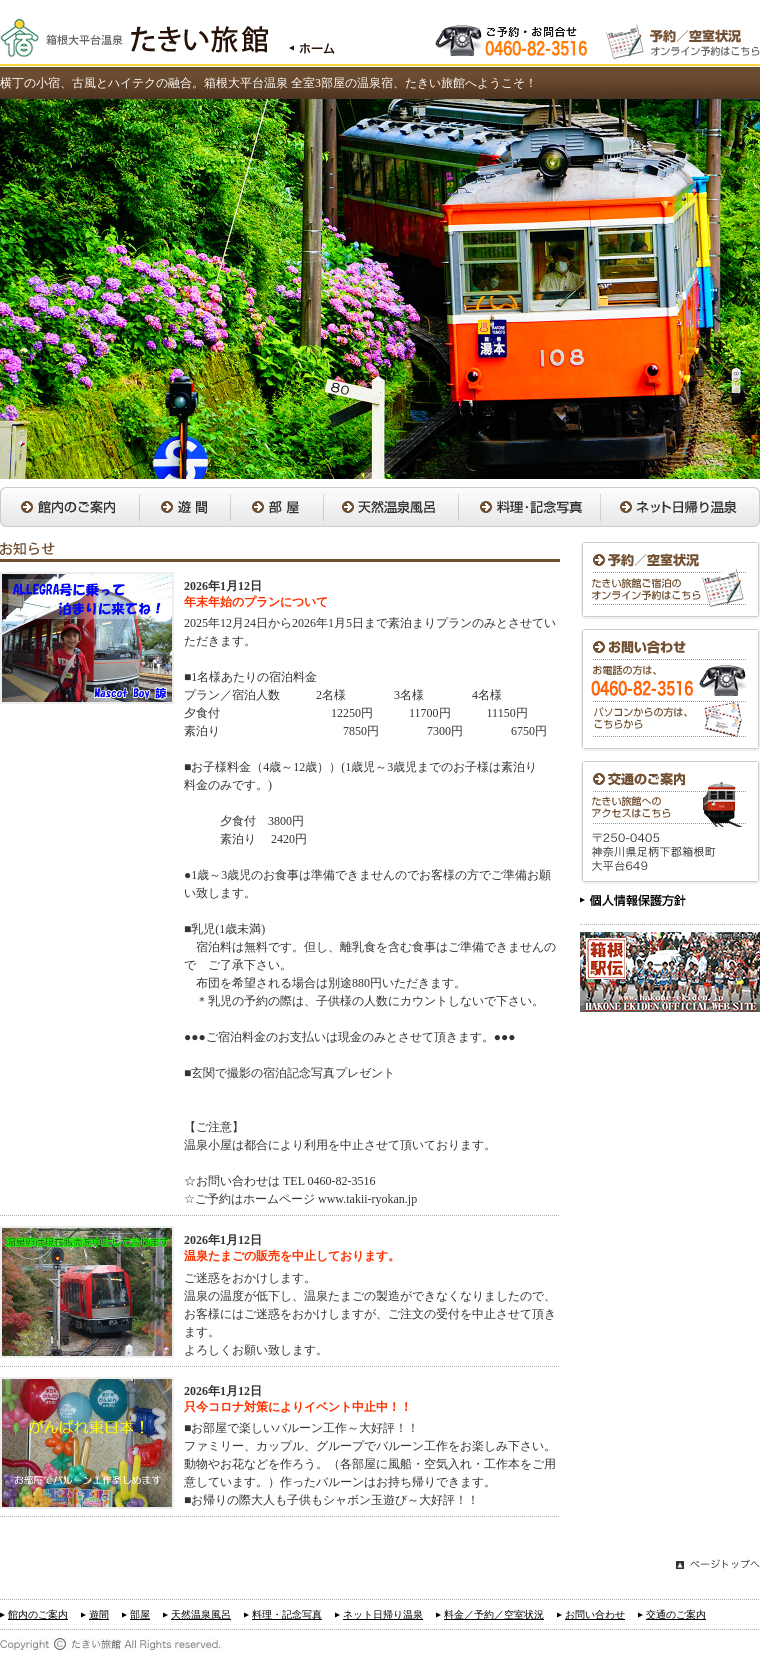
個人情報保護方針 (634, 903)
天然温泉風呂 (390, 507)
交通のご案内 (670, 822)
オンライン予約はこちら (683, 38)
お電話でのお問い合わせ (513, 38)
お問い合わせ (670, 690)
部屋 (276, 507)
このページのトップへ (718, 1566)
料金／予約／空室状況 (494, 1614)
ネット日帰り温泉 (680, 507)
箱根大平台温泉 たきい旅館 (134, 38)
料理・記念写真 (529, 507)
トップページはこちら (301, 38)
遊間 (184, 507)
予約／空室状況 (670, 580)
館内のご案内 (69, 507)
